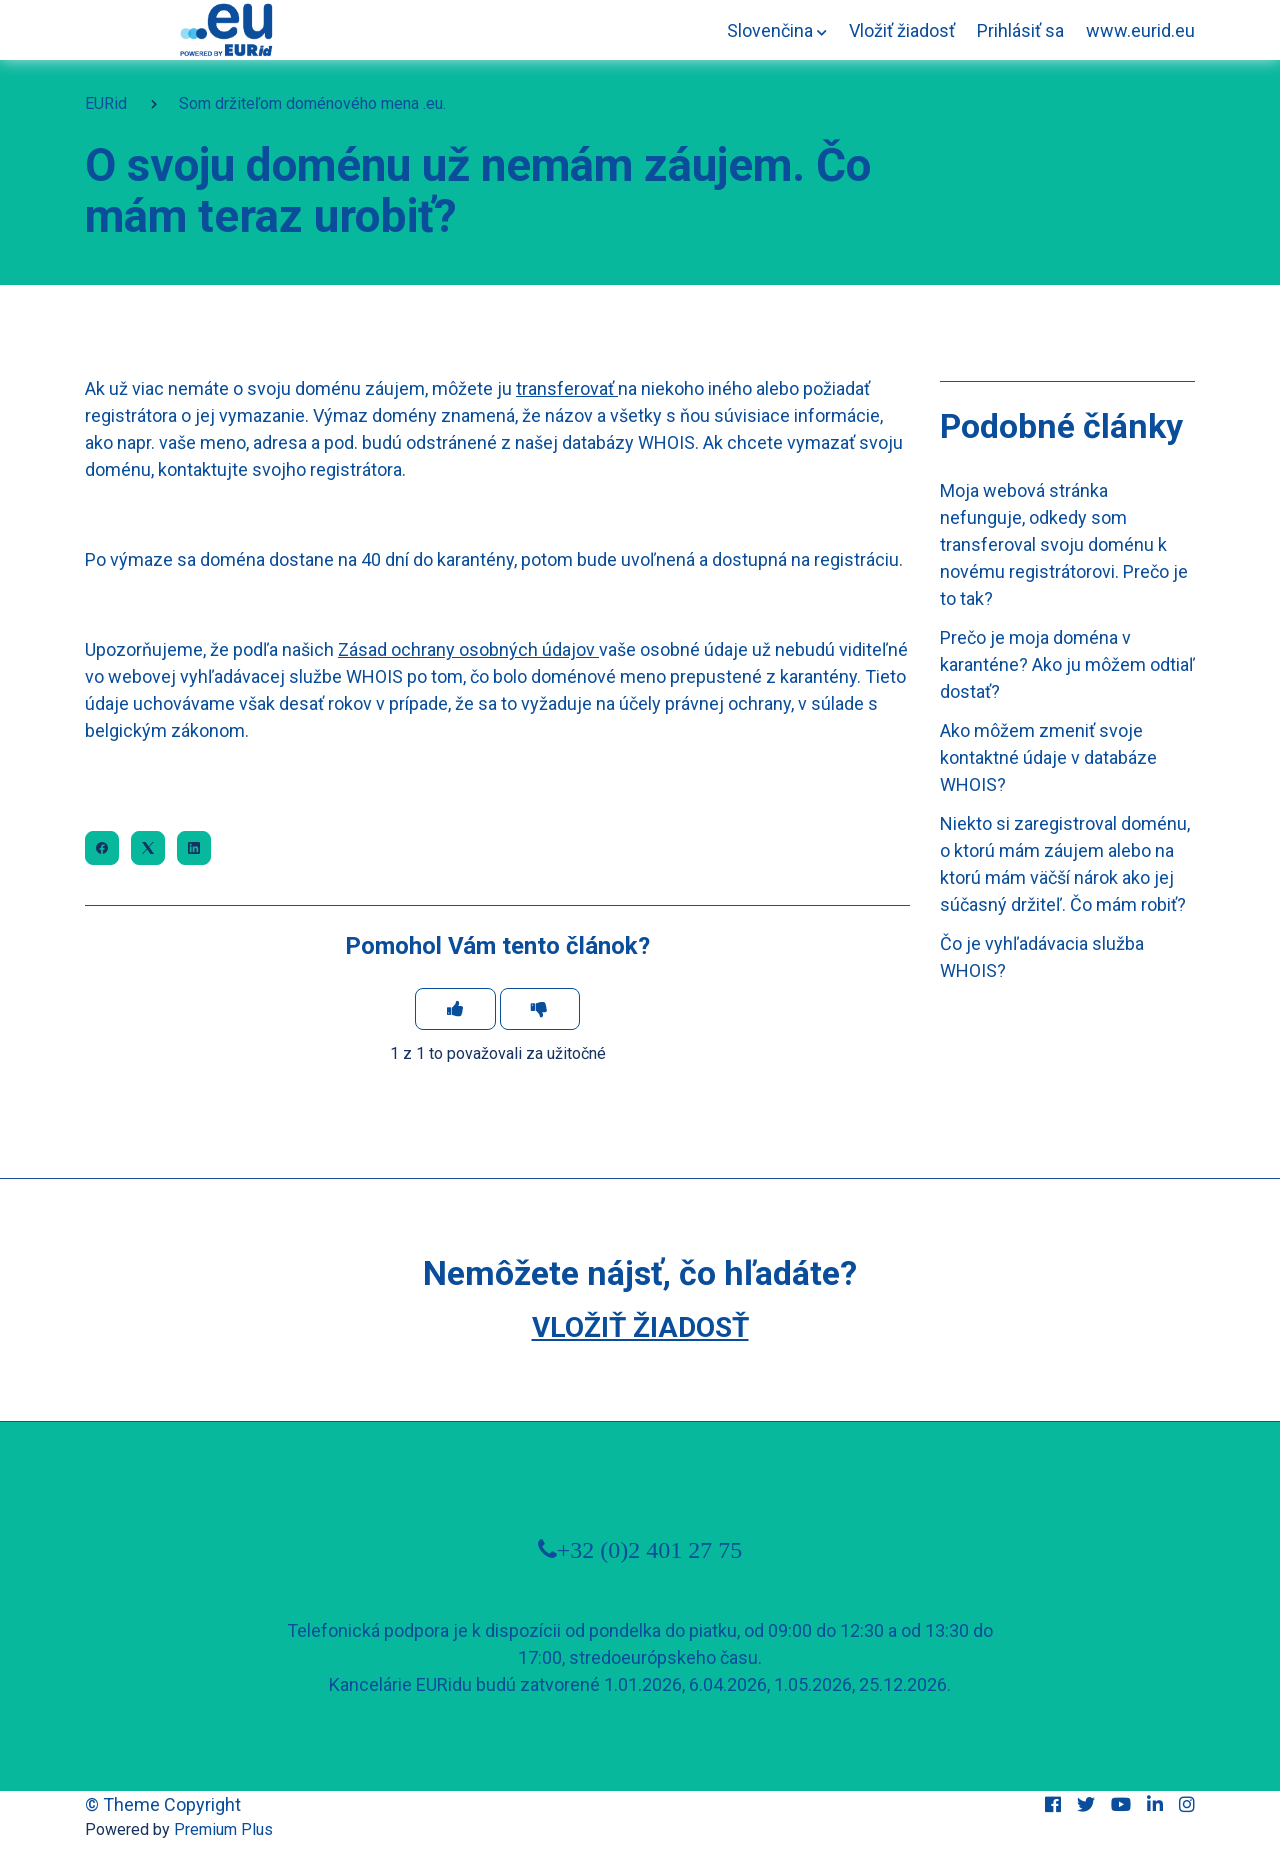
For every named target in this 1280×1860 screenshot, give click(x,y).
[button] (777, 30)
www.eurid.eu (1140, 30)
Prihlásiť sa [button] (1020, 30)
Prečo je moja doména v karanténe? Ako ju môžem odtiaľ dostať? (1067, 664)
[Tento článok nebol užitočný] (540, 1009)
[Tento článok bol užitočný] (455, 1009)
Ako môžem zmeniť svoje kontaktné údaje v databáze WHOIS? (1048, 757)
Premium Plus (223, 1829)
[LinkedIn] (194, 848)
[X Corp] (148, 848)
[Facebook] (102, 848)
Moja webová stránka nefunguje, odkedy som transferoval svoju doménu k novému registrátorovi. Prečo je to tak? (1064, 544)
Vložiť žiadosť (902, 30)
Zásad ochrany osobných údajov (466, 649)
